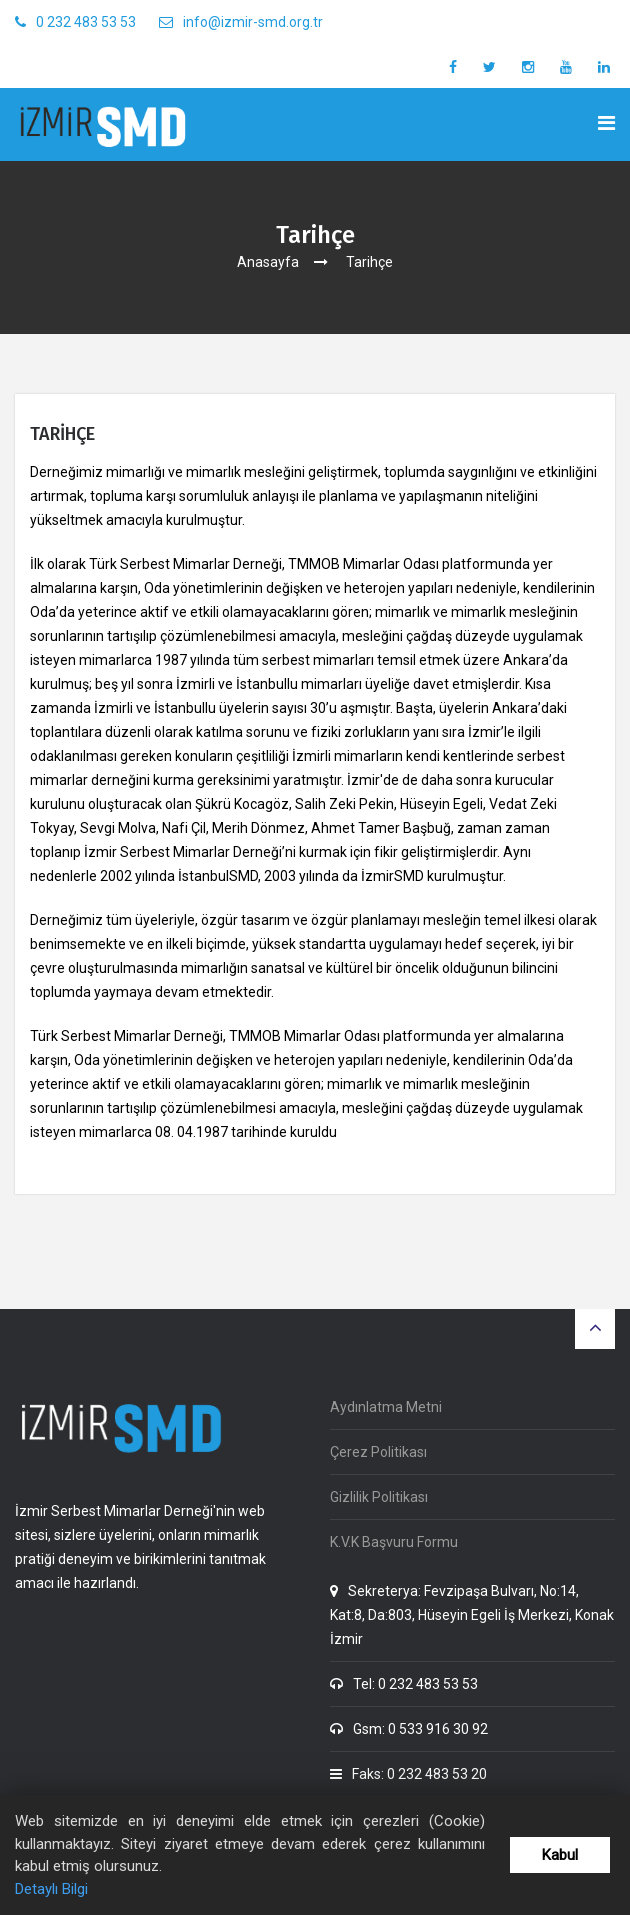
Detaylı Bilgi (51, 1889)
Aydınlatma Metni (386, 1407)
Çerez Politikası (378, 1452)
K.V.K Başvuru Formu (394, 1542)
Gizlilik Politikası (379, 1497)
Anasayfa (268, 262)
